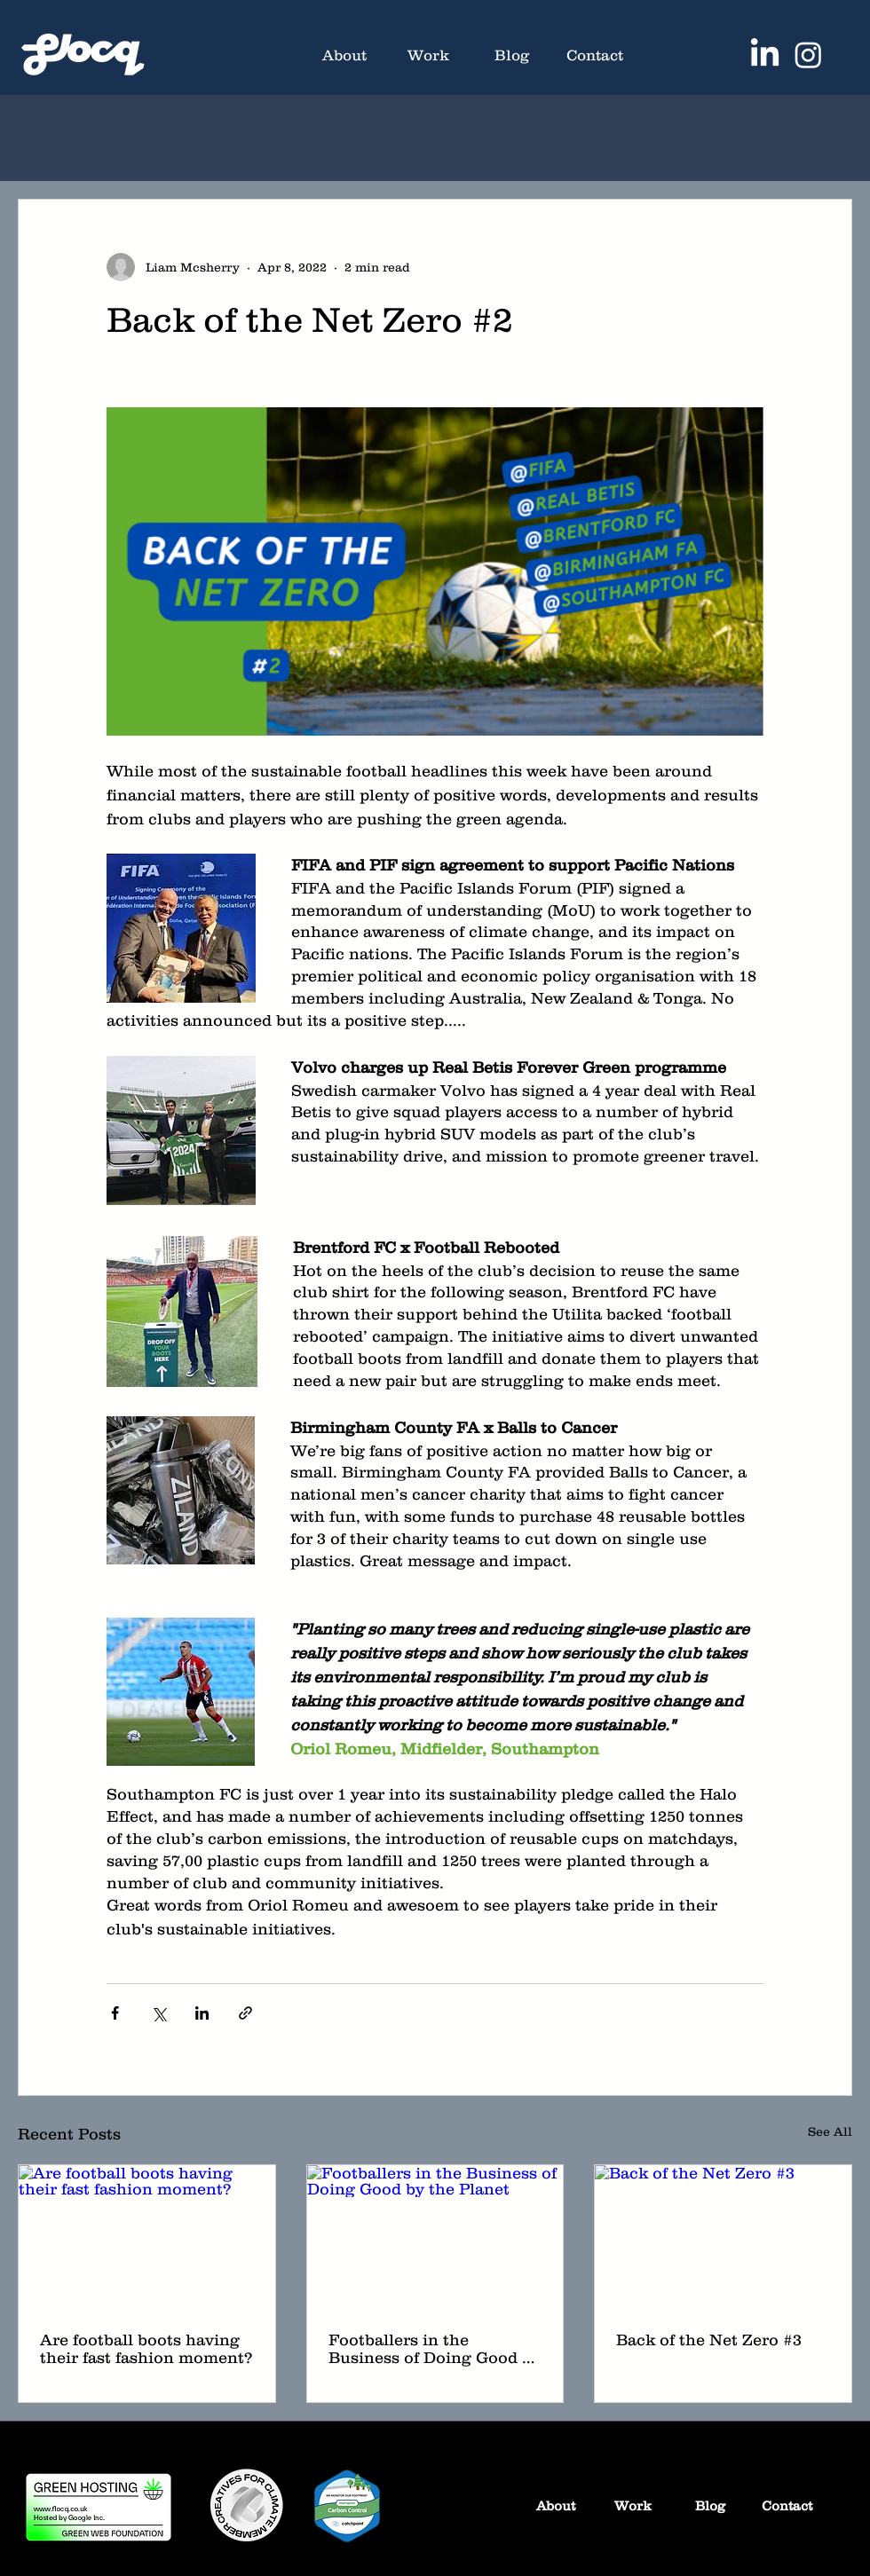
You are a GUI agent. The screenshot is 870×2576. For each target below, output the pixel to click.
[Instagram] (808, 54)
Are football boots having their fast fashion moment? (146, 2349)
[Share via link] (245, 2013)
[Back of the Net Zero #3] (723, 2237)
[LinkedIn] (764, 54)
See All (830, 2131)
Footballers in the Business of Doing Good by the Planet (434, 2349)
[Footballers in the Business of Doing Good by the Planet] (435, 2237)
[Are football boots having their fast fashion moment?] (147, 2237)
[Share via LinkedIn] (202, 2013)
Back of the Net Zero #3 (709, 2340)
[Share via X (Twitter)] (158, 2013)
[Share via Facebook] (115, 2013)
